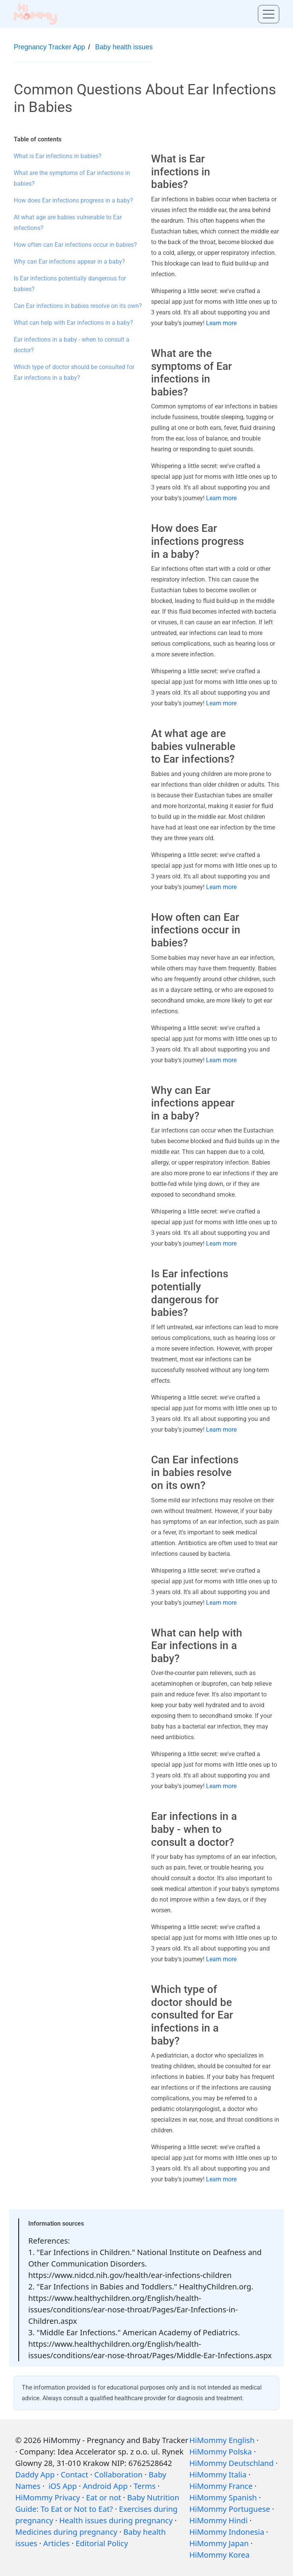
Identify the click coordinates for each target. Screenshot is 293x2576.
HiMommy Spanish (223, 2497)
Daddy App (35, 2474)
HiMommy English (221, 2440)
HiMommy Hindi (218, 2520)
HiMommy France (221, 2486)
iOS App (62, 2486)
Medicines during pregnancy (66, 2532)
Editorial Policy (102, 2543)
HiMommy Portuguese (229, 2509)
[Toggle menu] (268, 14)
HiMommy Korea (219, 2555)
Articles (56, 2543)
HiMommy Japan (219, 2543)
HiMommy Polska (220, 2451)
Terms (145, 2486)
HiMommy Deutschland (231, 2463)
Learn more (221, 323)
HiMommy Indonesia (226, 2532)
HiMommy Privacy (47, 2497)
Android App (105, 2486)
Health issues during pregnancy (115, 2520)
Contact (74, 2474)
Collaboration (118, 2474)
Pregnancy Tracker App (49, 47)
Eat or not (103, 2497)
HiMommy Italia (217, 2474)
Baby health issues (124, 47)
